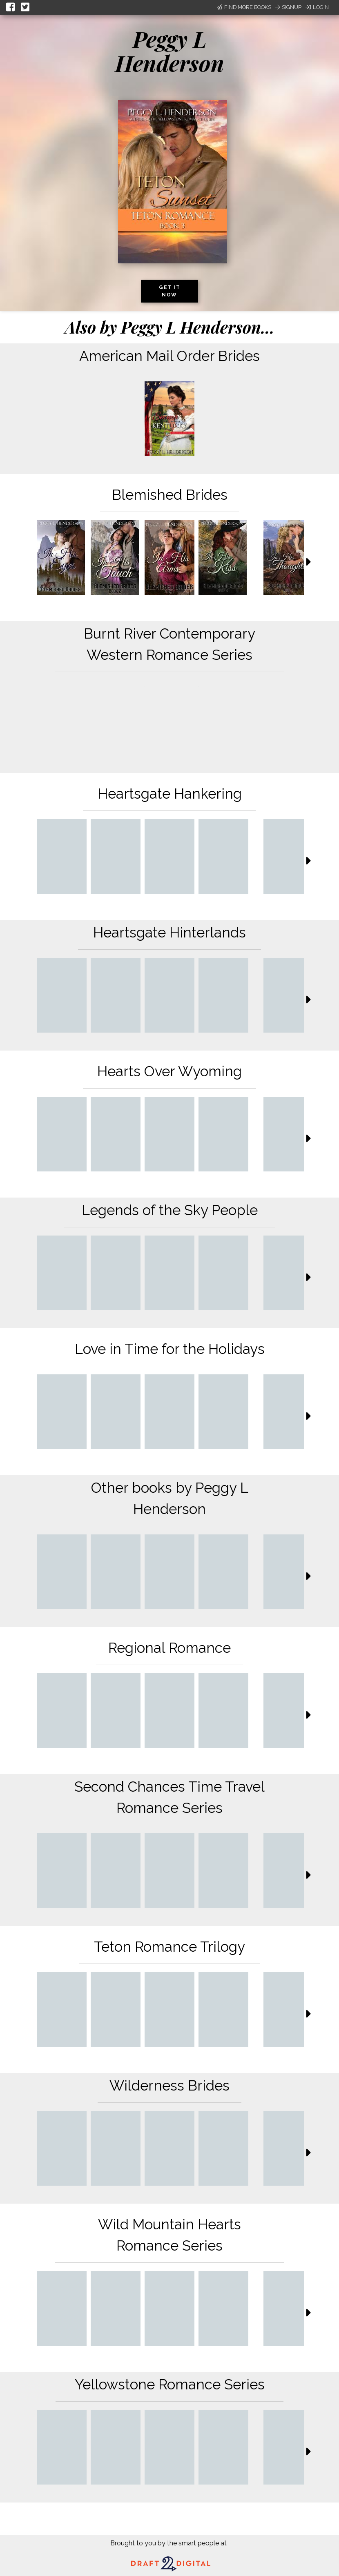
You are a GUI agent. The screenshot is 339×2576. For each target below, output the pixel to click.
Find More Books (244, 7)
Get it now (169, 291)
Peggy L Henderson (169, 51)
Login (317, 7)
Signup (288, 7)
